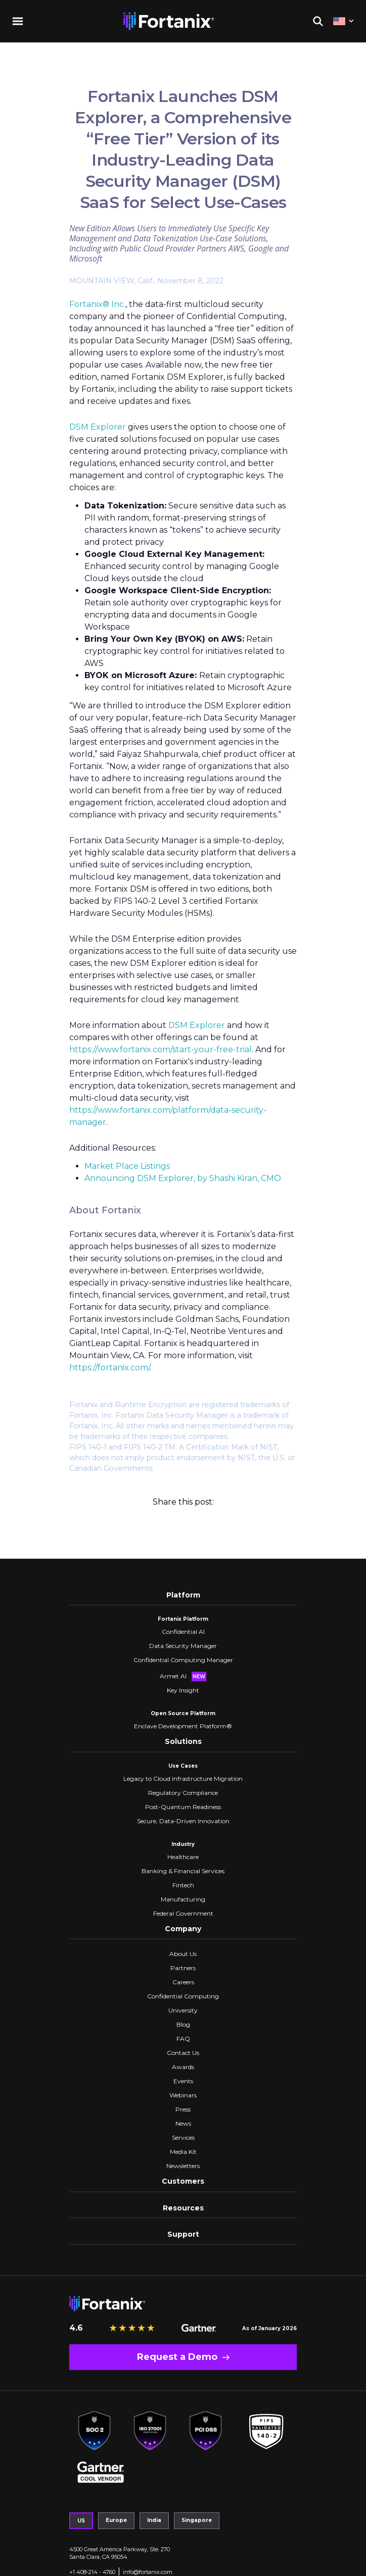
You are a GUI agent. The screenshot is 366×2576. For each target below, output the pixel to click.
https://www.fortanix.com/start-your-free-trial (160, 1049)
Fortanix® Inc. (97, 304)
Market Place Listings (127, 1166)
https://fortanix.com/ (109, 1367)
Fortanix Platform (183, 1619)
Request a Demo (177, 2356)
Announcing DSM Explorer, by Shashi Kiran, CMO (182, 1178)
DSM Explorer (97, 427)
